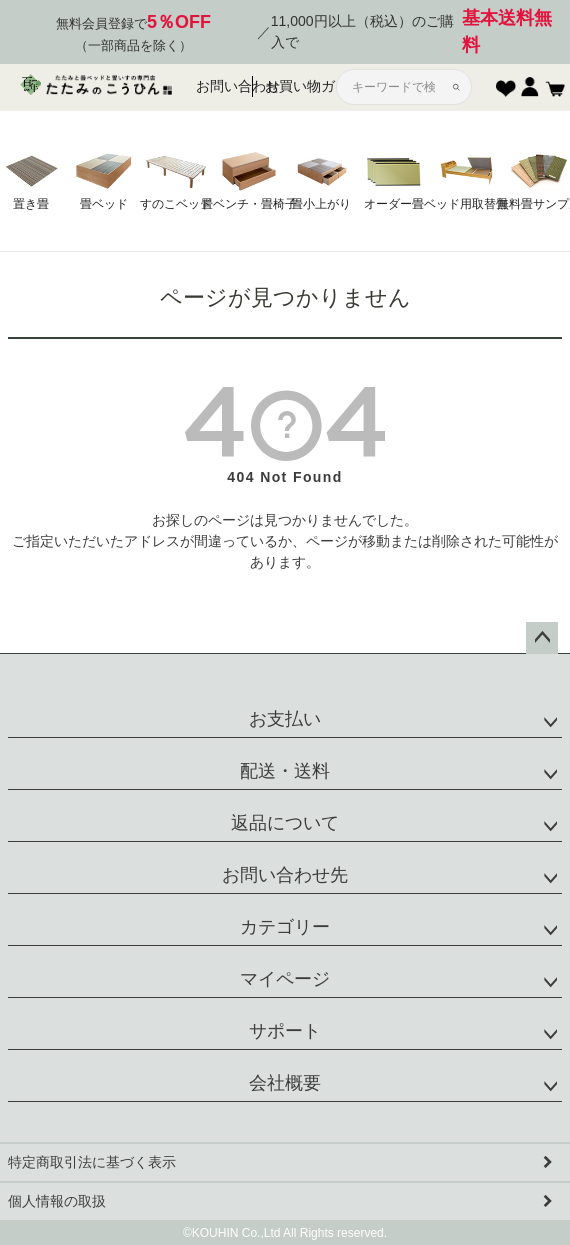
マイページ (285, 979)
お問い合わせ (224, 86)
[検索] (456, 87)
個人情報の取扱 (57, 1201)
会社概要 (285, 1083)
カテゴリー (285, 927)
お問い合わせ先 (285, 875)
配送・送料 (285, 771)
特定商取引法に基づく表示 (92, 1162)
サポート (285, 1031)
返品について (285, 823)
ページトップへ (542, 638)
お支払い (285, 719)
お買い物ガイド (289, 86)
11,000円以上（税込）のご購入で (415, 32)
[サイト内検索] (395, 87)
